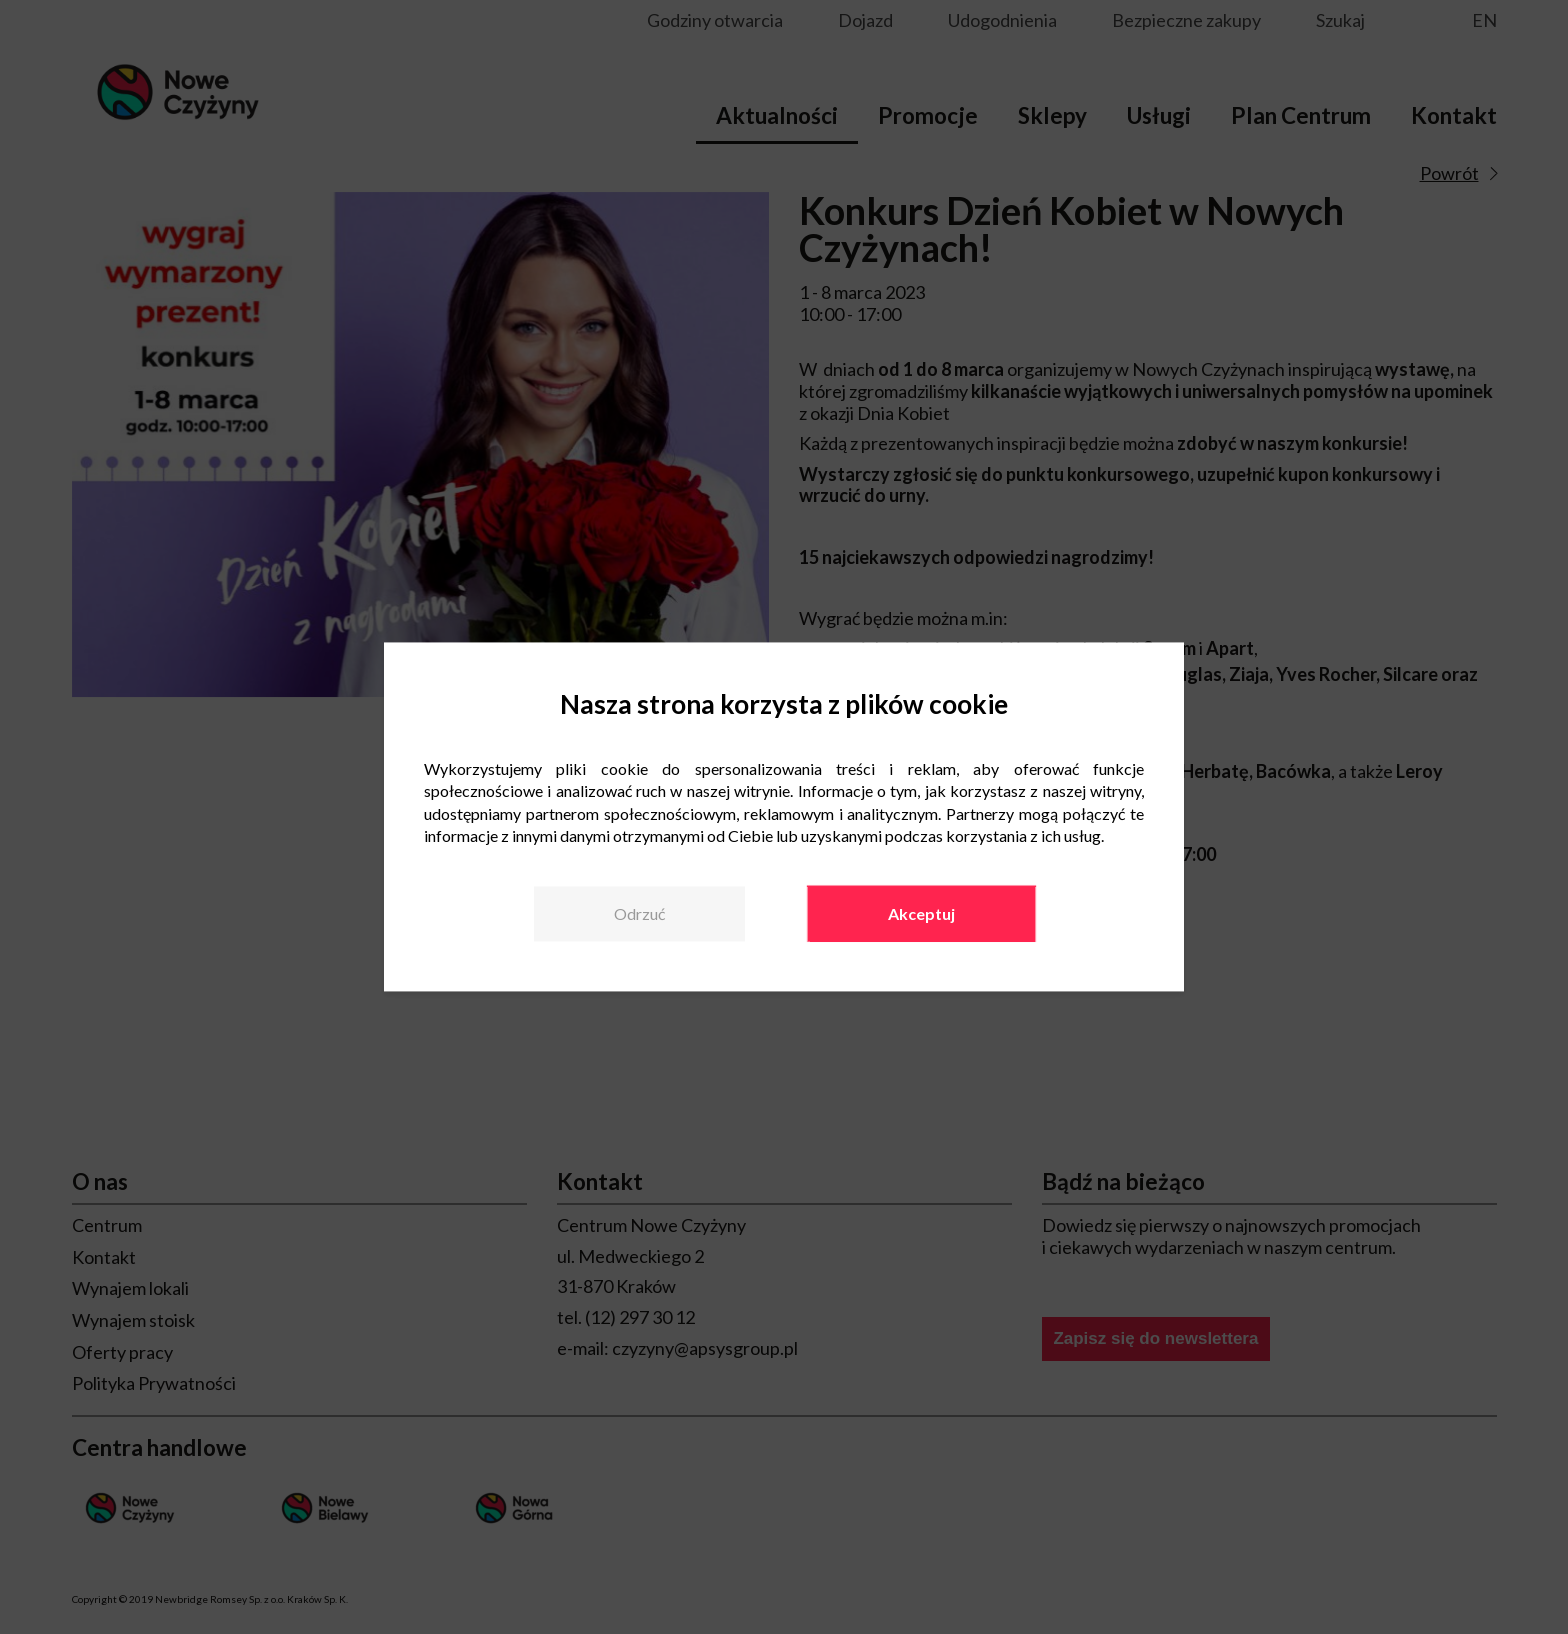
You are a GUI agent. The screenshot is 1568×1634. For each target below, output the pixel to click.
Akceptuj (921, 913)
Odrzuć (639, 913)
